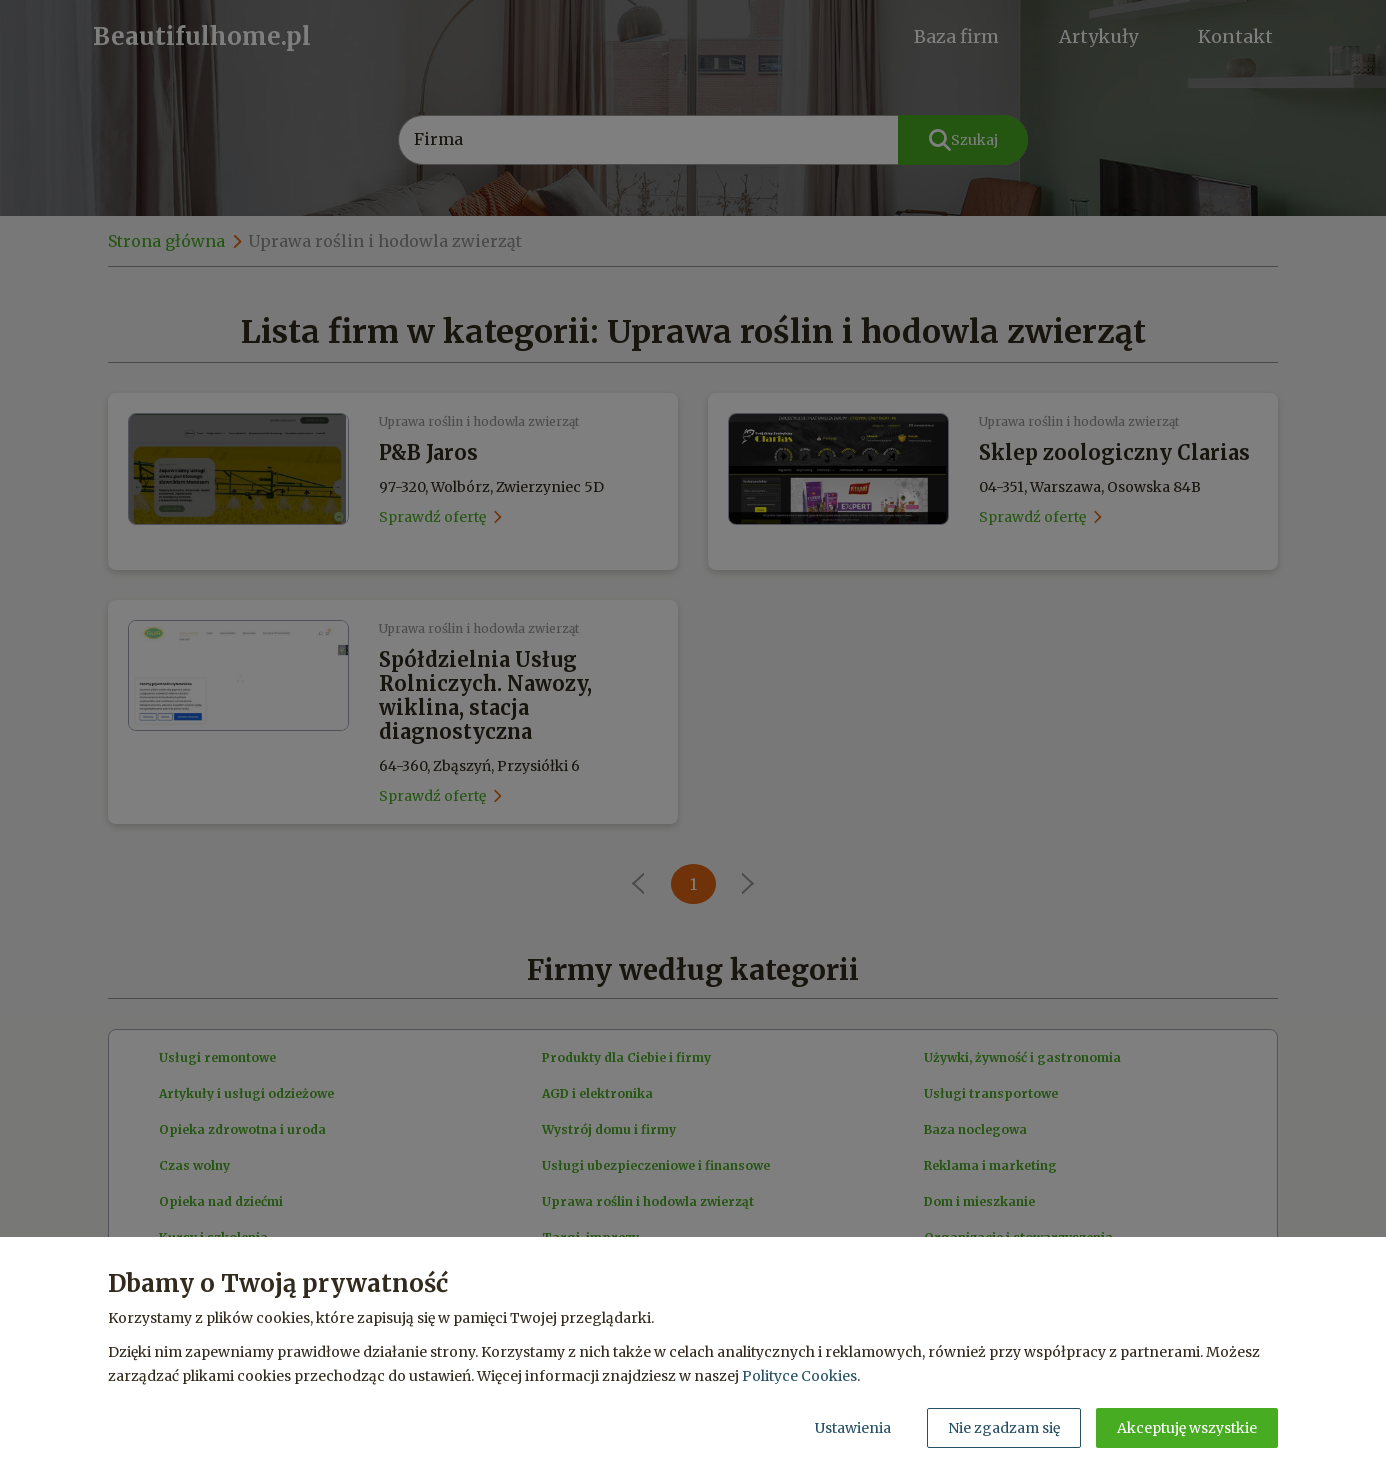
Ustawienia (853, 1428)
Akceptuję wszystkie (1187, 1428)
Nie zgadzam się (1004, 1428)
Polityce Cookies (799, 1376)
